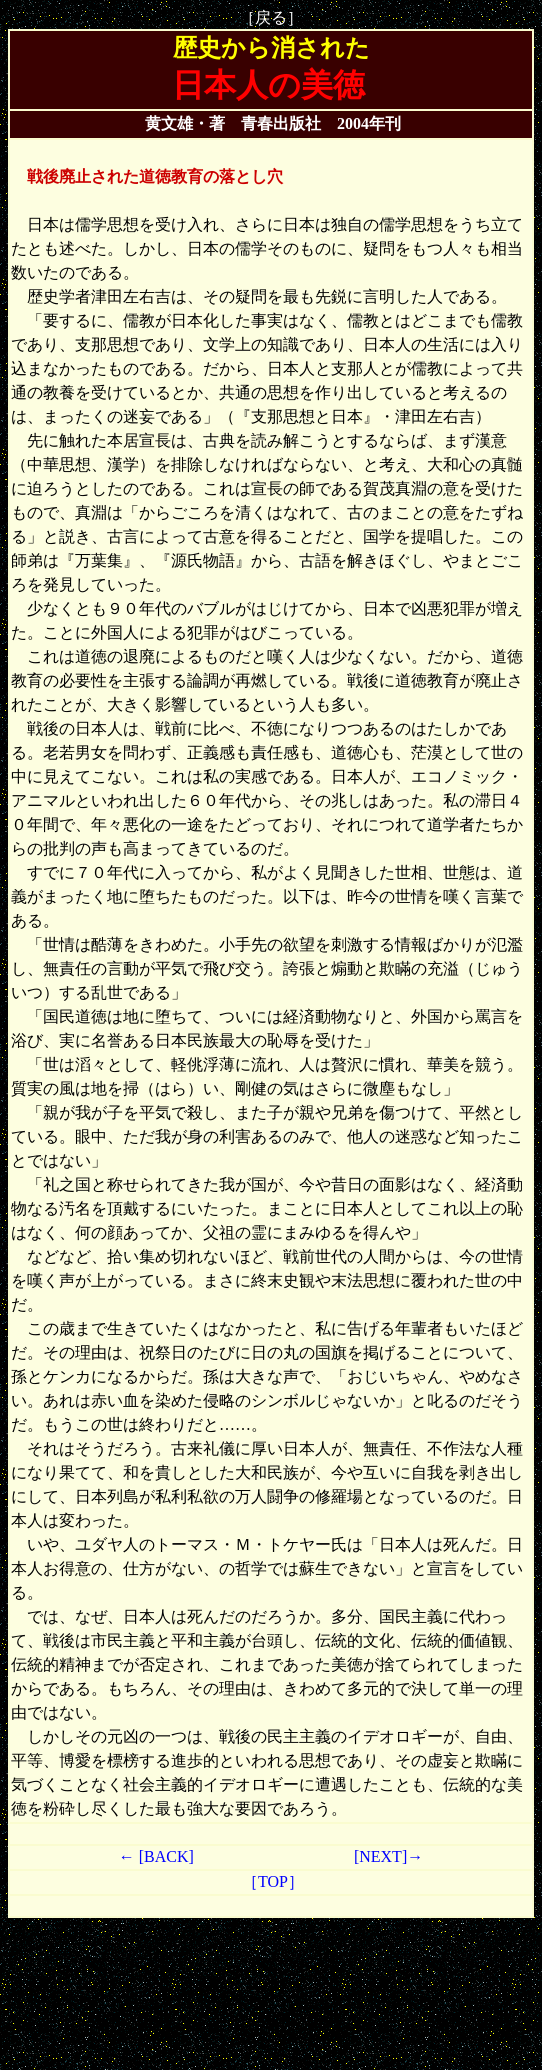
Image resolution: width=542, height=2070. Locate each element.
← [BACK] (156, 1856)
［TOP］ (271, 1881)
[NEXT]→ (388, 1856)
